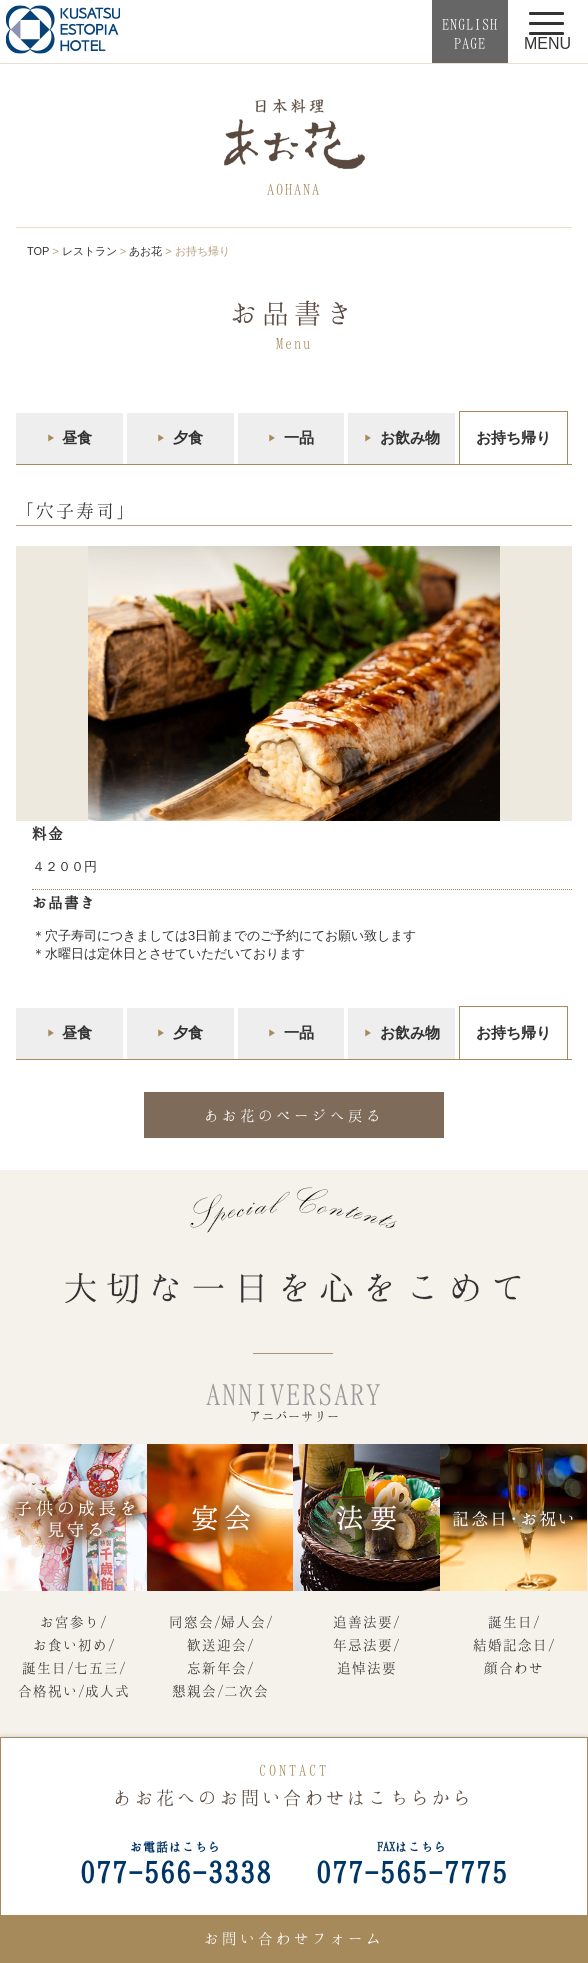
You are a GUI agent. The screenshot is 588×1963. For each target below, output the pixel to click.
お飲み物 (410, 437)
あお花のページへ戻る (294, 1115)
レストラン (89, 251)
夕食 (188, 437)
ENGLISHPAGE (470, 33)
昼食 (77, 437)
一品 (299, 437)
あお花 (145, 251)
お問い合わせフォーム (294, 1938)
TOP (38, 251)
